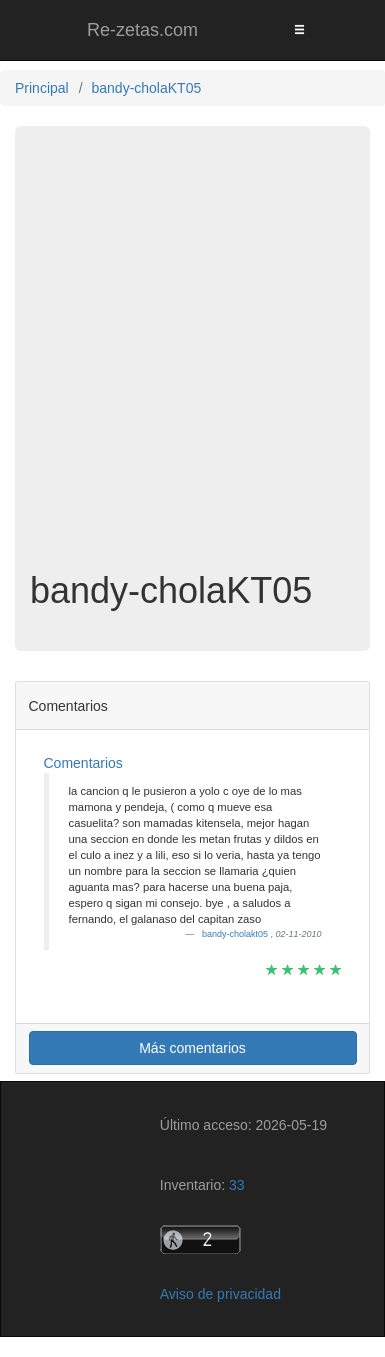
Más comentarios (192, 1048)
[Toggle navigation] (299, 30)
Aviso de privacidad (220, 1294)
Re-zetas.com (142, 30)
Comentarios (83, 763)
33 (237, 1185)
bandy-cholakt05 (236, 934)
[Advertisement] (192, 358)
